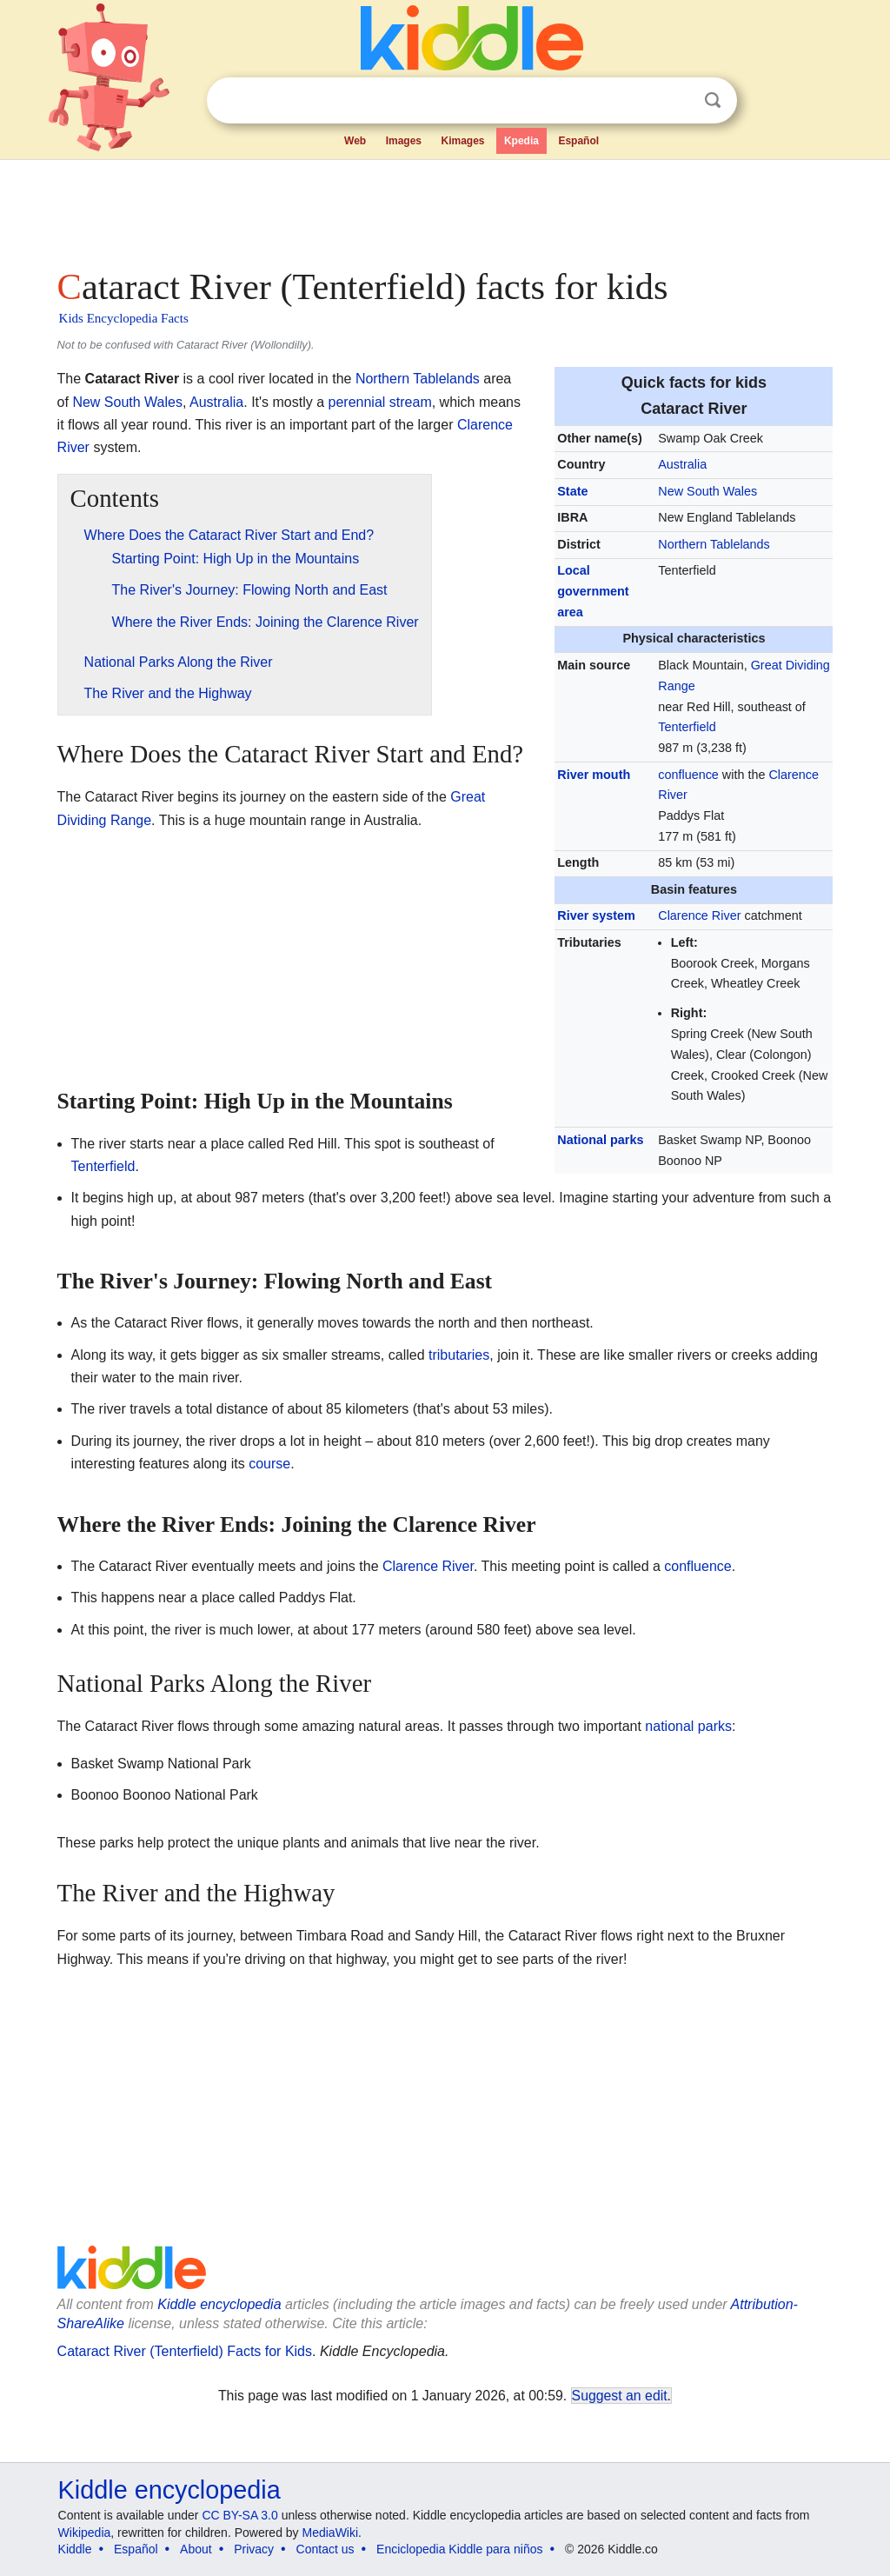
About (196, 2549)
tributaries (458, 1355)
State (572, 491)
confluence (688, 775)
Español (578, 141)
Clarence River (699, 915)
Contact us (325, 2549)
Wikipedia (84, 2532)
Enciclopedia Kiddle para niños (459, 2549)
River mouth (593, 775)
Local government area (592, 591)
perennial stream (380, 402)
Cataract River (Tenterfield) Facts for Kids (184, 2351)
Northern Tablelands (714, 544)
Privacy (254, 2549)
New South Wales (707, 491)
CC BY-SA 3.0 (239, 2515)
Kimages (462, 141)
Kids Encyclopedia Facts (124, 318)
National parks (600, 1140)
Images (404, 141)
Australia (682, 464)
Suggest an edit (620, 2395)
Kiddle (75, 2549)
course (269, 1463)
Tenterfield (686, 727)
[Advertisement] (444, 208)
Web (355, 141)
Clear (677, 101)
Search (713, 100)
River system (596, 915)
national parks (688, 1726)
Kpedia (521, 141)
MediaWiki (330, 2532)
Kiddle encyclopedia (219, 2304)
